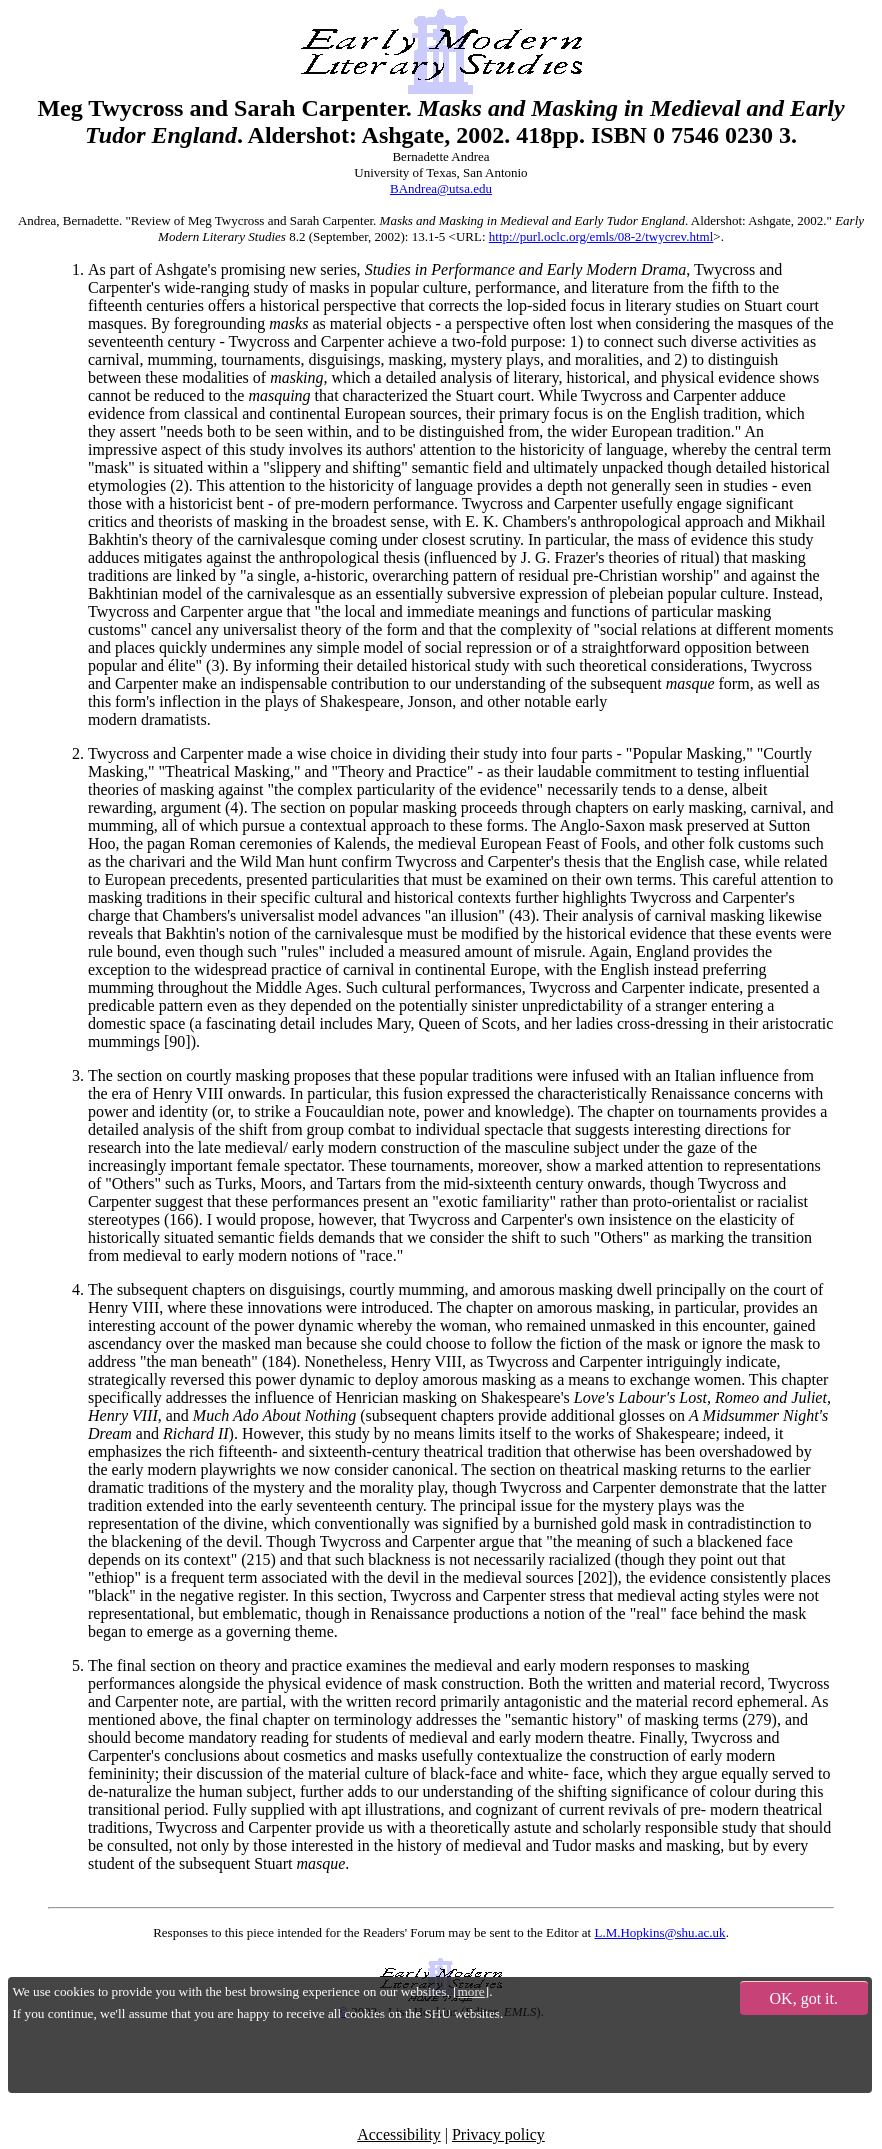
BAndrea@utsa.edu (441, 188)
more (470, 1991)
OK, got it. (804, 1998)
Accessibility (399, 2134)
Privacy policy (498, 2134)
